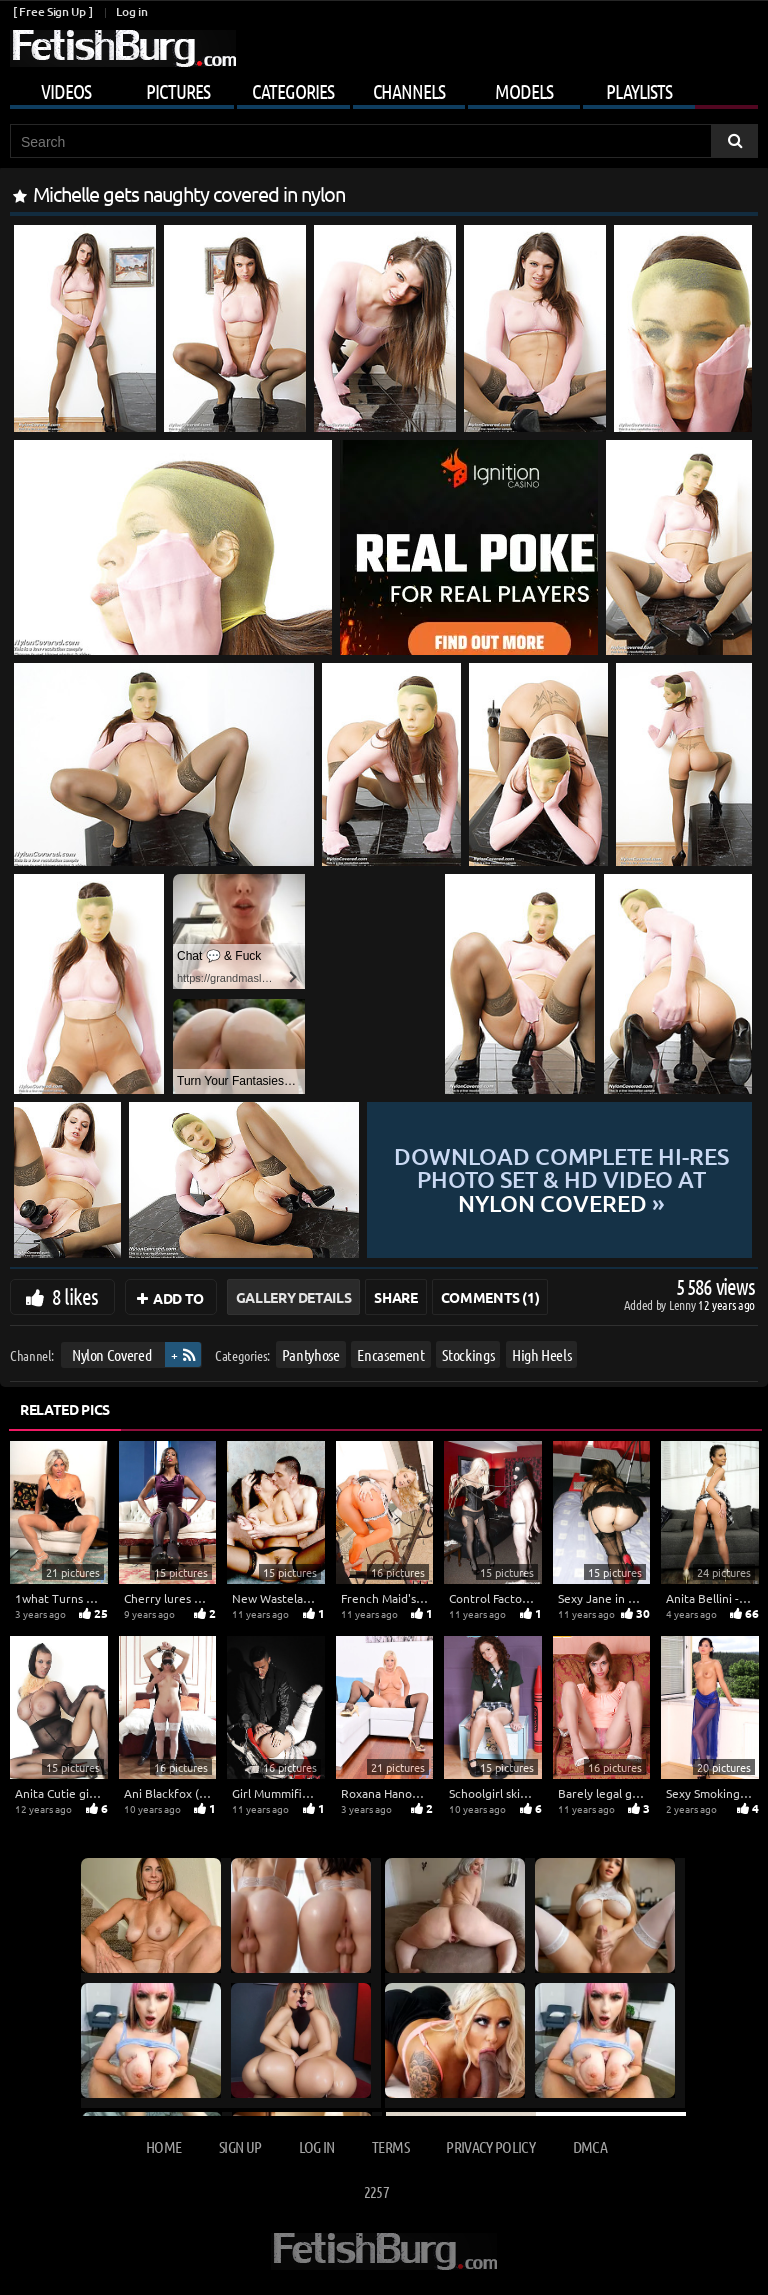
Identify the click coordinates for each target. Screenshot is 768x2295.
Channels (409, 91)
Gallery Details (294, 1297)
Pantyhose (311, 1354)
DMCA (590, 2146)
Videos (66, 91)
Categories (293, 91)
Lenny (683, 1304)
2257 (376, 2191)
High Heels (542, 1354)
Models (524, 91)
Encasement (391, 1354)
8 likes (75, 1296)
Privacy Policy (490, 2146)
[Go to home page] (123, 48)
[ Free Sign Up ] (52, 11)
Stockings (468, 1354)
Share (395, 1297)
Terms (390, 2146)
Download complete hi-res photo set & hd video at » (560, 1179)
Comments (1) (490, 1297)
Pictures (178, 91)
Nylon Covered (111, 1354)
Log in (131, 11)
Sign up (240, 2146)
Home (163, 2146)
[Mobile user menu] (384, 88)
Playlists (639, 91)
